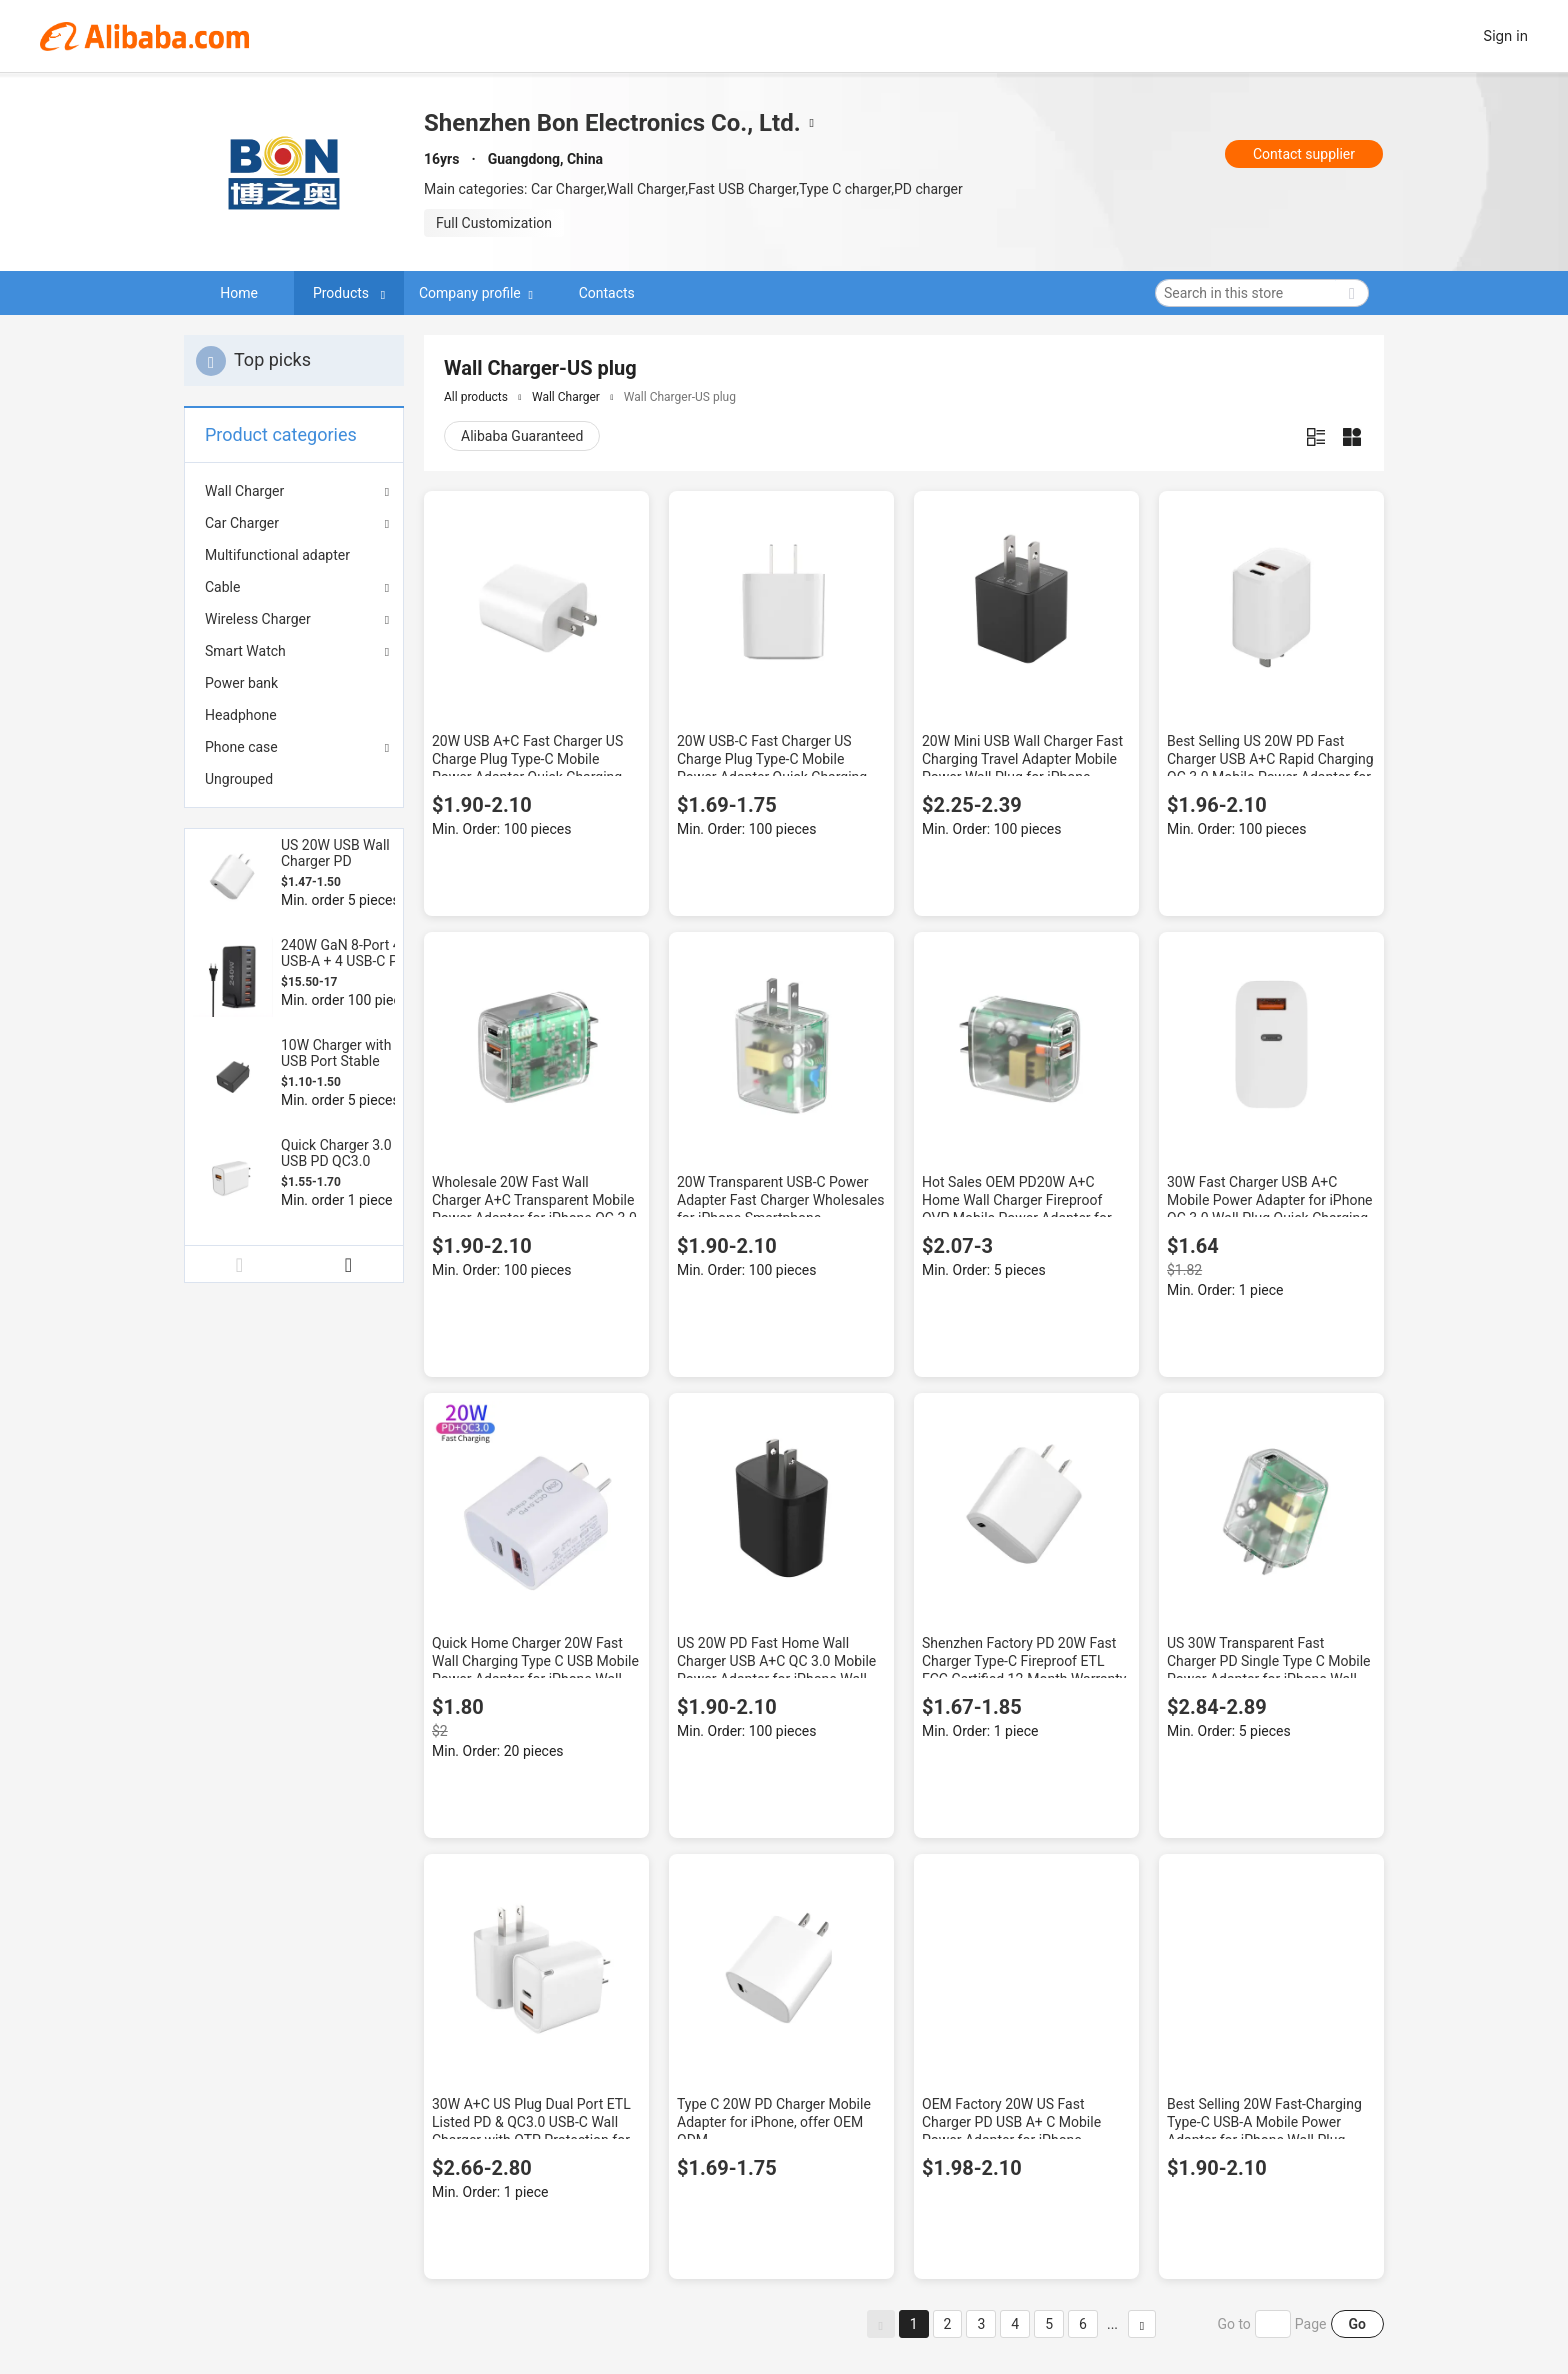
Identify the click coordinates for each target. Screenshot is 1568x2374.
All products (476, 397)
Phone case (241, 747)
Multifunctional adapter (277, 555)
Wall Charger (244, 491)
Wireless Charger (258, 619)
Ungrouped (239, 779)
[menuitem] (294, 555)
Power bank (241, 683)
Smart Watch (245, 651)
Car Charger (242, 523)
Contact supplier (1304, 154)
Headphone (241, 715)
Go (1357, 2324)
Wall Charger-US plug (680, 397)
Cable (222, 587)
